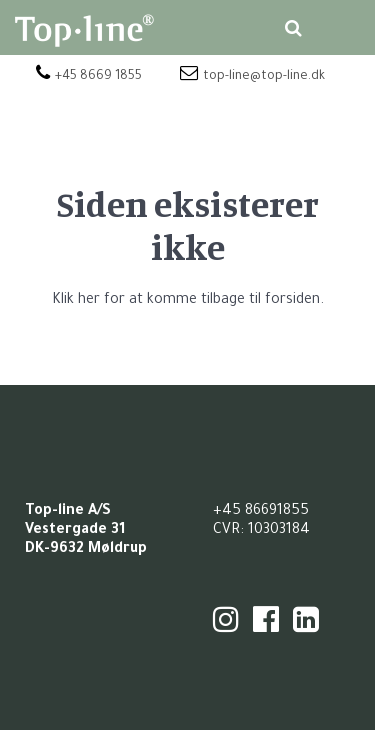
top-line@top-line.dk (252, 77)
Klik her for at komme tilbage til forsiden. (188, 301)
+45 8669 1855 (89, 77)
